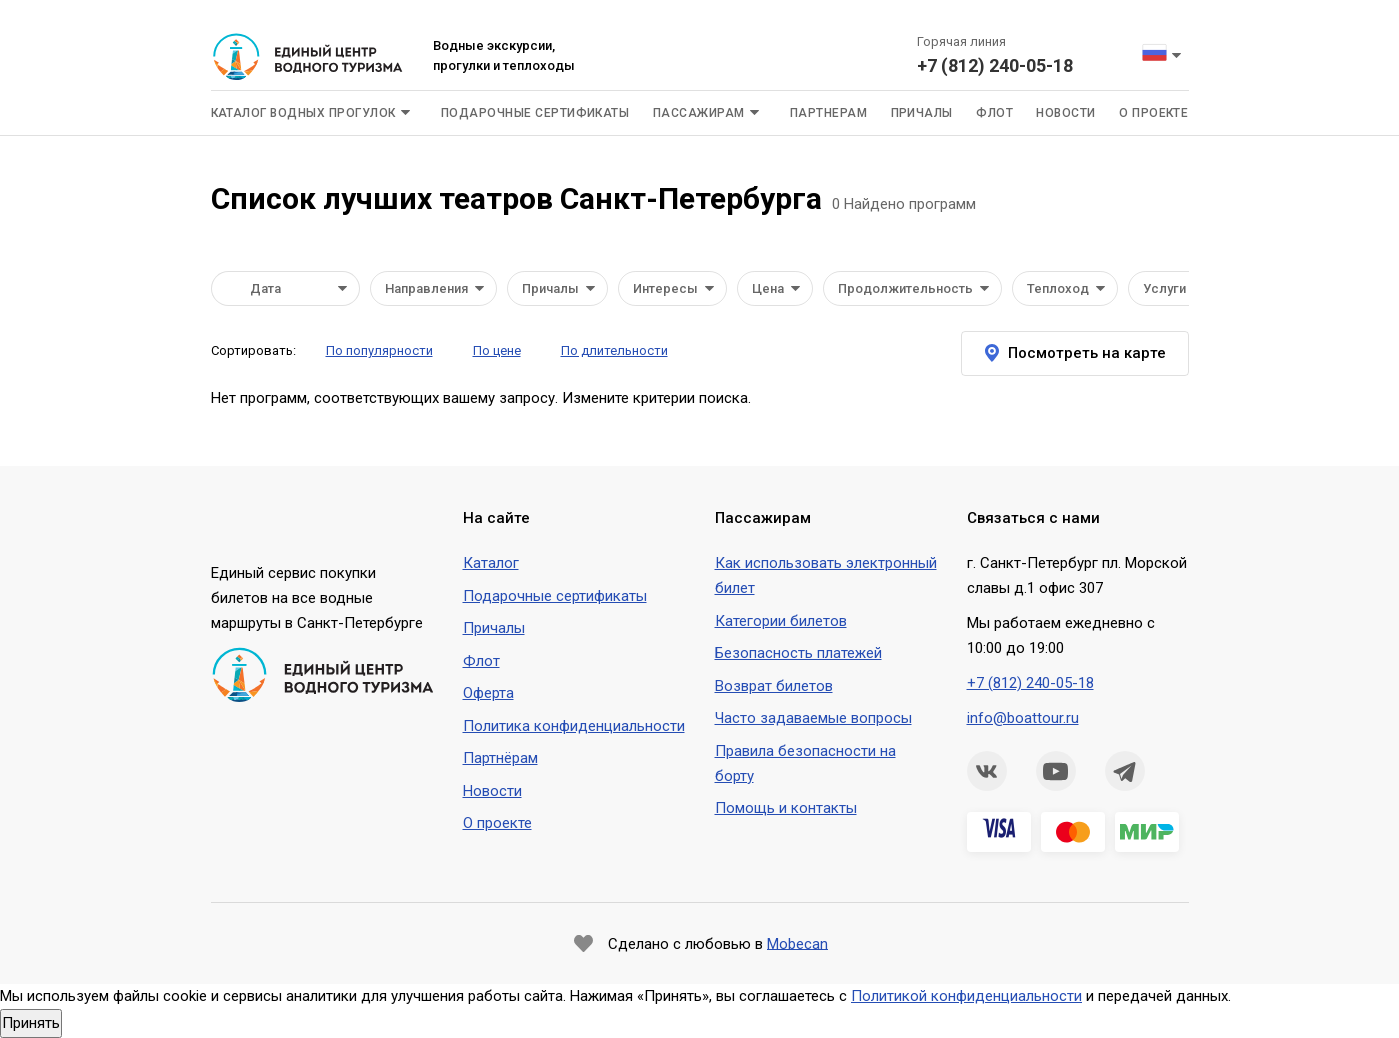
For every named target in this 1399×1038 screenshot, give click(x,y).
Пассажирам (699, 113)
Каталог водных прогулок (303, 113)
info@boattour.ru (1023, 718)
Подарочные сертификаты (535, 113)
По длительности (614, 350)
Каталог (491, 563)
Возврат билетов (774, 686)
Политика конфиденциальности (574, 726)
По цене (497, 350)
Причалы (922, 113)
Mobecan (797, 943)
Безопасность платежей (798, 653)
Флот (994, 113)
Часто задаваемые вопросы (813, 718)
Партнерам (828, 113)
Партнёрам (500, 758)
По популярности (379, 350)
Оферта (488, 693)
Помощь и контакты (786, 808)
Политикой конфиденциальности (966, 996)
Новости (1065, 113)
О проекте (1153, 113)
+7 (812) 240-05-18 (995, 65)
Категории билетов (781, 621)
